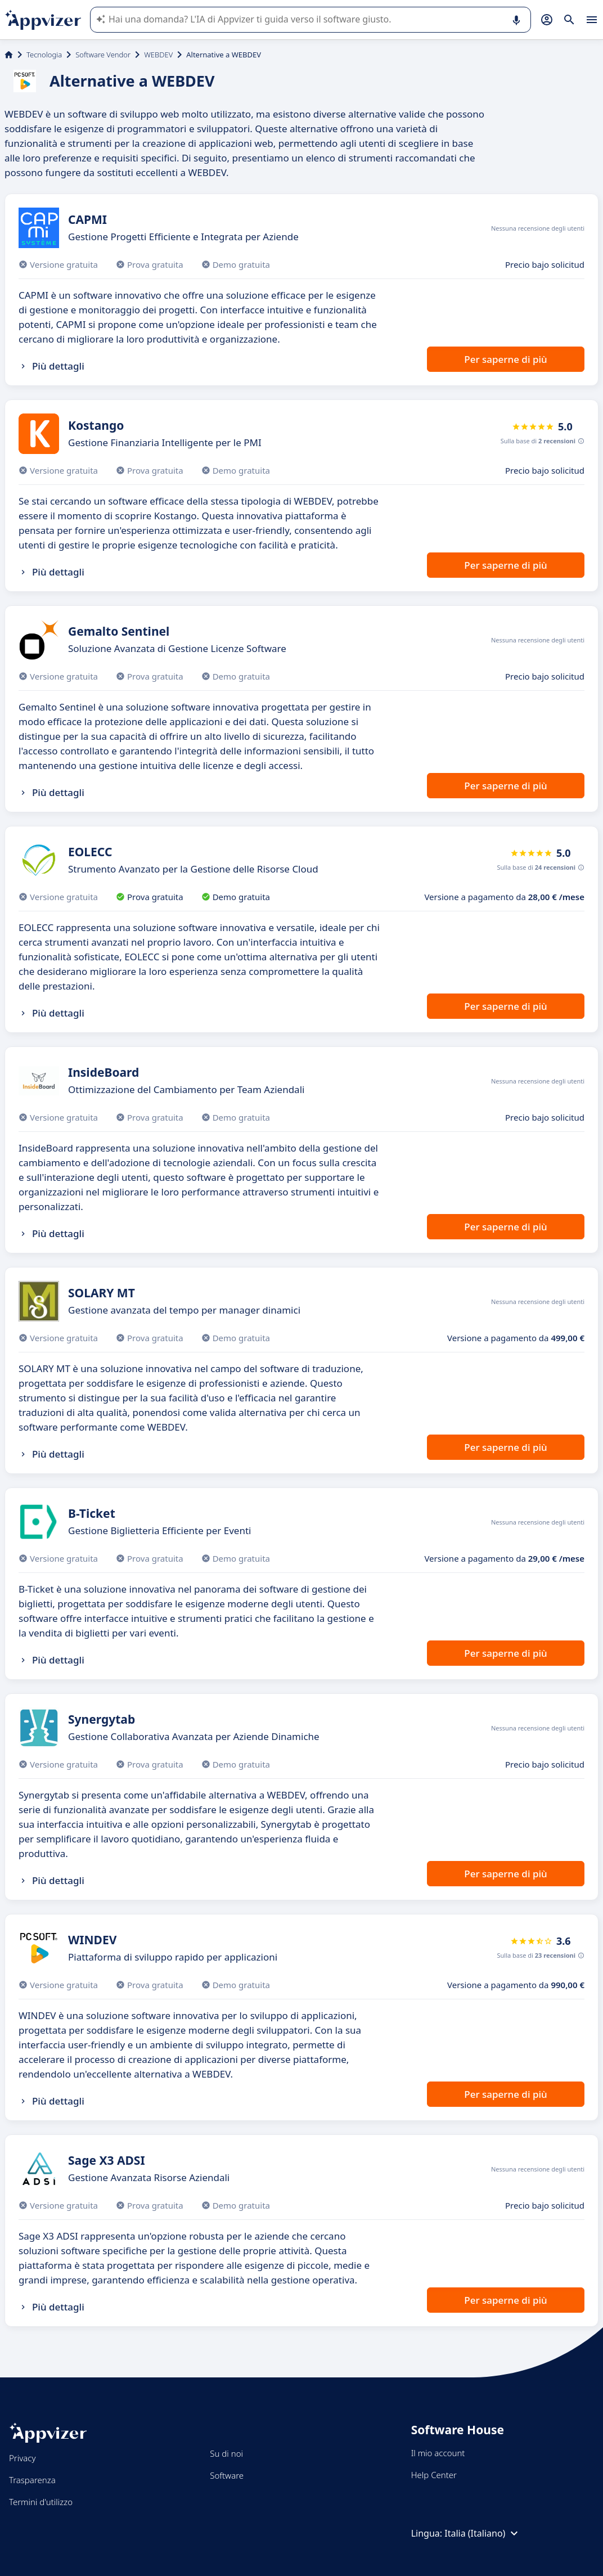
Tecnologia (44, 55)
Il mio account (438, 2452)
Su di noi (226, 2453)
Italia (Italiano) (482, 2533)
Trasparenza (32, 2479)
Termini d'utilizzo (41, 2501)
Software (227, 2475)
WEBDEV (158, 55)
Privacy (22, 2457)
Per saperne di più (505, 359)
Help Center (434, 2474)
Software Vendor (102, 55)
